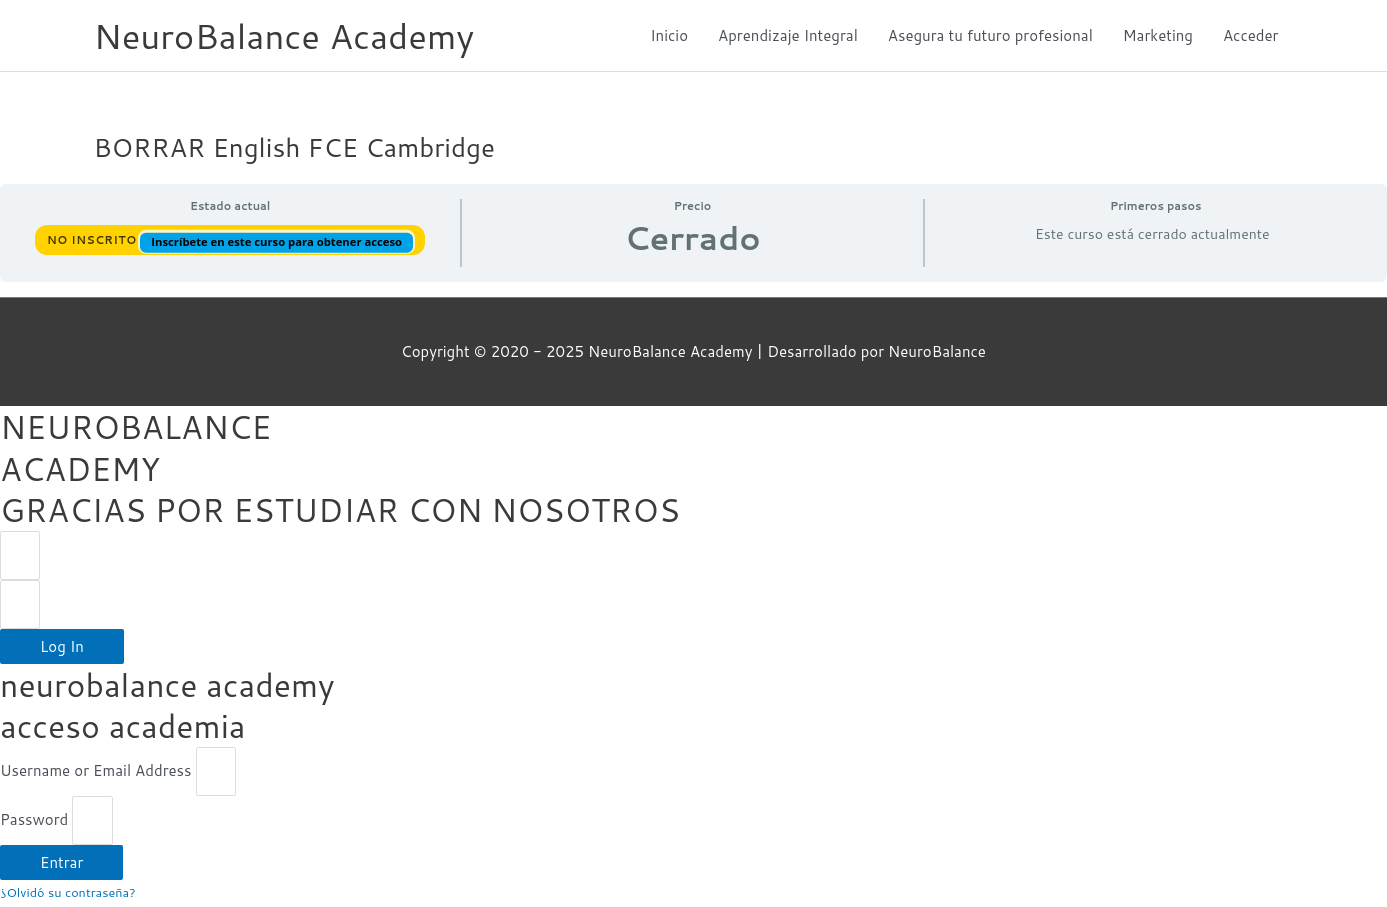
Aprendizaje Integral (788, 35)
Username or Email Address (95, 772)
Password (34, 821)
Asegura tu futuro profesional (990, 35)
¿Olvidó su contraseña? (68, 894)
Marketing (1158, 35)
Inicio (669, 35)
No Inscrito (93, 240)
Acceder (1251, 35)
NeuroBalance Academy (286, 35)
